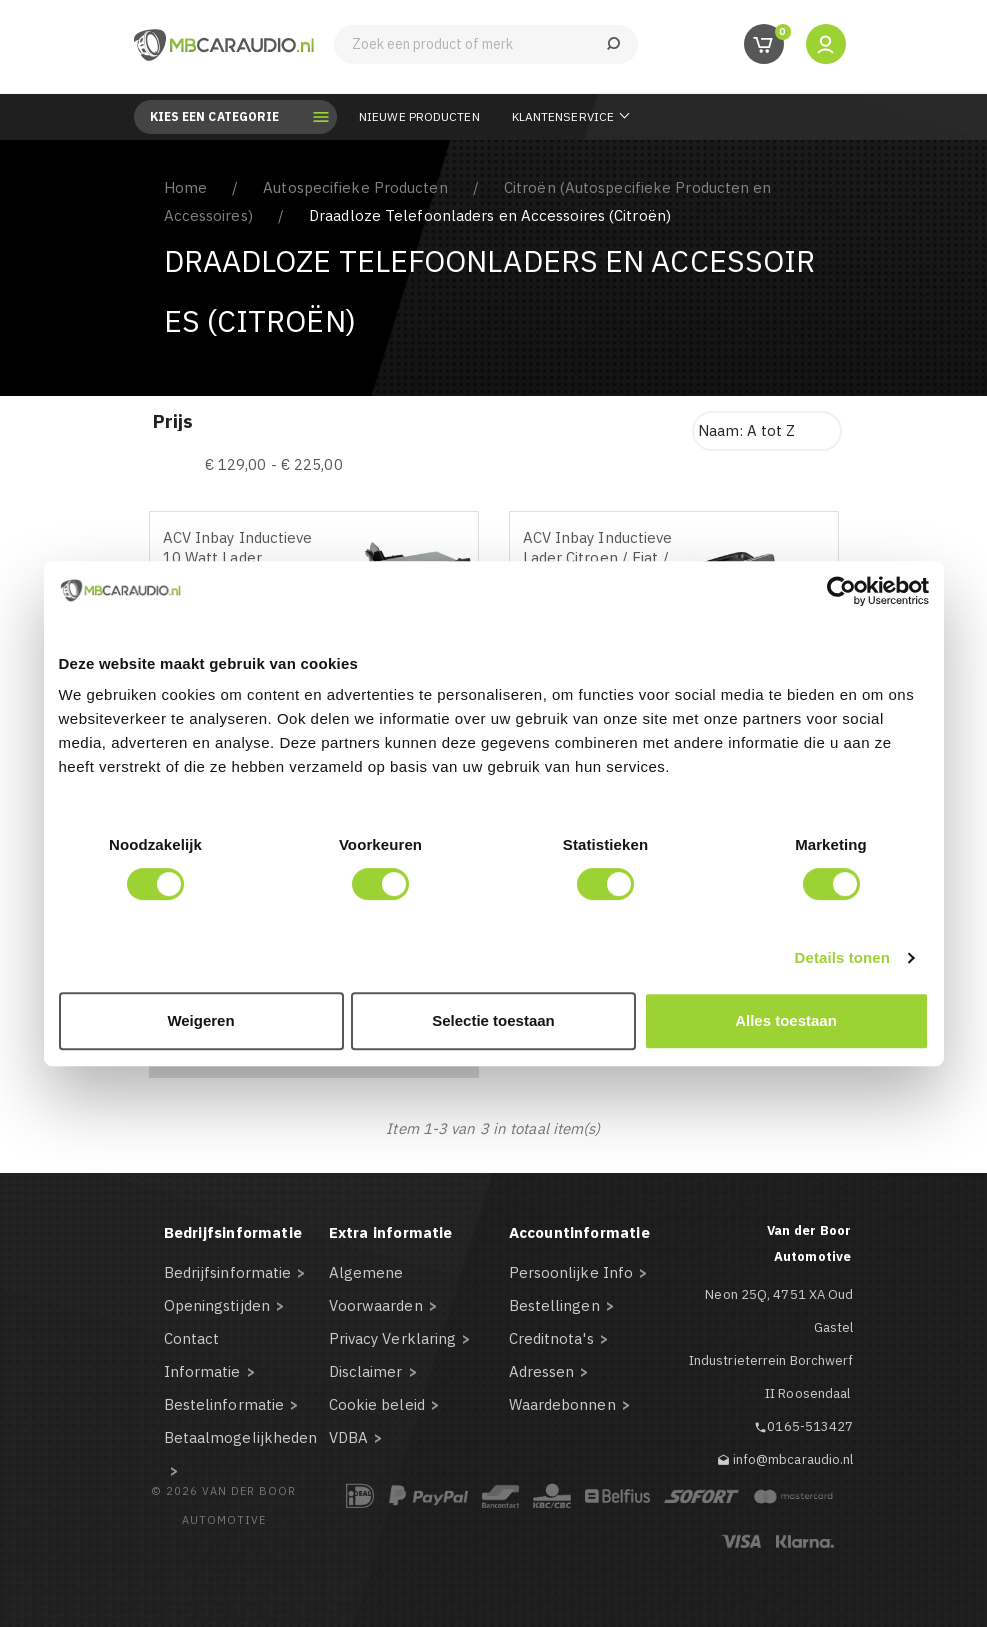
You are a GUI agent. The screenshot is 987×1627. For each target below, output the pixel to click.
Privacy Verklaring (393, 1338)
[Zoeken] (486, 44)
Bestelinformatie (224, 1404)
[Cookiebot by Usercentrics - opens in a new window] (841, 591)
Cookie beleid (377, 1404)
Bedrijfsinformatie (228, 1272)
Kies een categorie (229, 117)
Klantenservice (563, 116)
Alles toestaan (786, 1020)
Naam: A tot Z (746, 430)
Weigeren (200, 1020)
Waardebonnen (562, 1404)
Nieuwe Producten (419, 116)
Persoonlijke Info (571, 1272)
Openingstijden (217, 1305)
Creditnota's (551, 1338)
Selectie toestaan (493, 1020)
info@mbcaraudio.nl (793, 1459)
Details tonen (842, 957)
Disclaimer (366, 1371)
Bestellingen (554, 1305)
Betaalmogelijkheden (241, 1437)
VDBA (348, 1437)
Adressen (542, 1371)
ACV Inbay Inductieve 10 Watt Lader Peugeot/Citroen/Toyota (246, 557)
